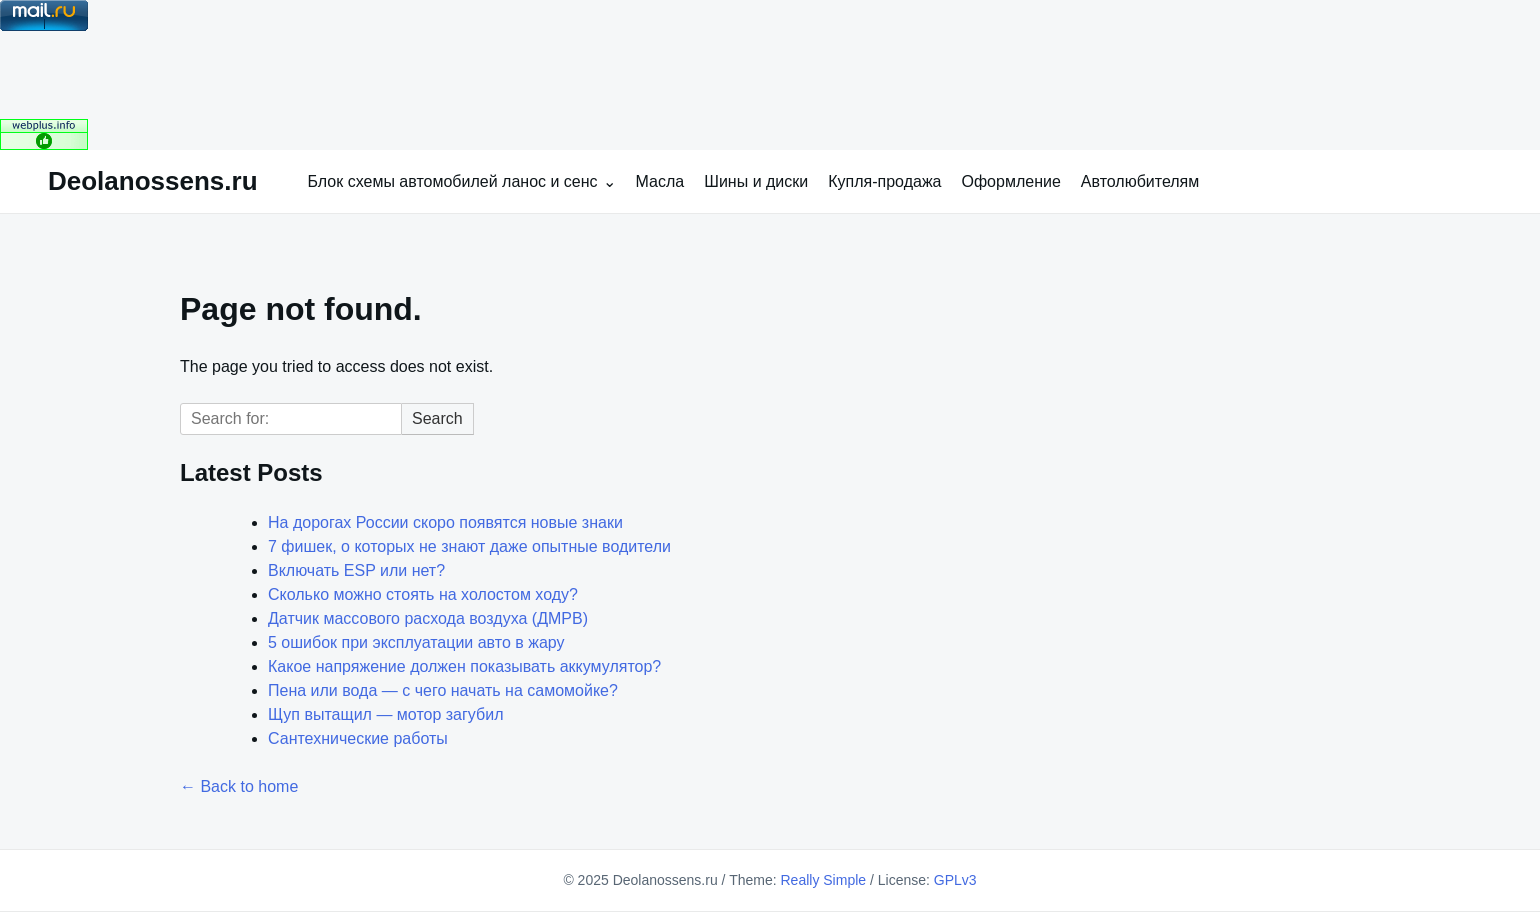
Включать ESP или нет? (356, 570)
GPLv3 (955, 880)
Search (437, 418)
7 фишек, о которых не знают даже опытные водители (469, 546)
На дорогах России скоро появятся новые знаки (445, 522)
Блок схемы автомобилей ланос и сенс (453, 181)
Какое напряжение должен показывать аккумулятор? (464, 666)
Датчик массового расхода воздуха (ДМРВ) (428, 618)
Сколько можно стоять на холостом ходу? (423, 594)
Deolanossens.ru (153, 181)
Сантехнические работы (358, 738)
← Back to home (239, 786)
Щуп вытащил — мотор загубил (385, 714)
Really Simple (823, 880)
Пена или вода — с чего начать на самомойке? (443, 690)
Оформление (1011, 181)
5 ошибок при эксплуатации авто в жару (416, 642)
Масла (660, 181)
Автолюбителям (1140, 181)
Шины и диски (756, 181)
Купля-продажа (884, 181)
